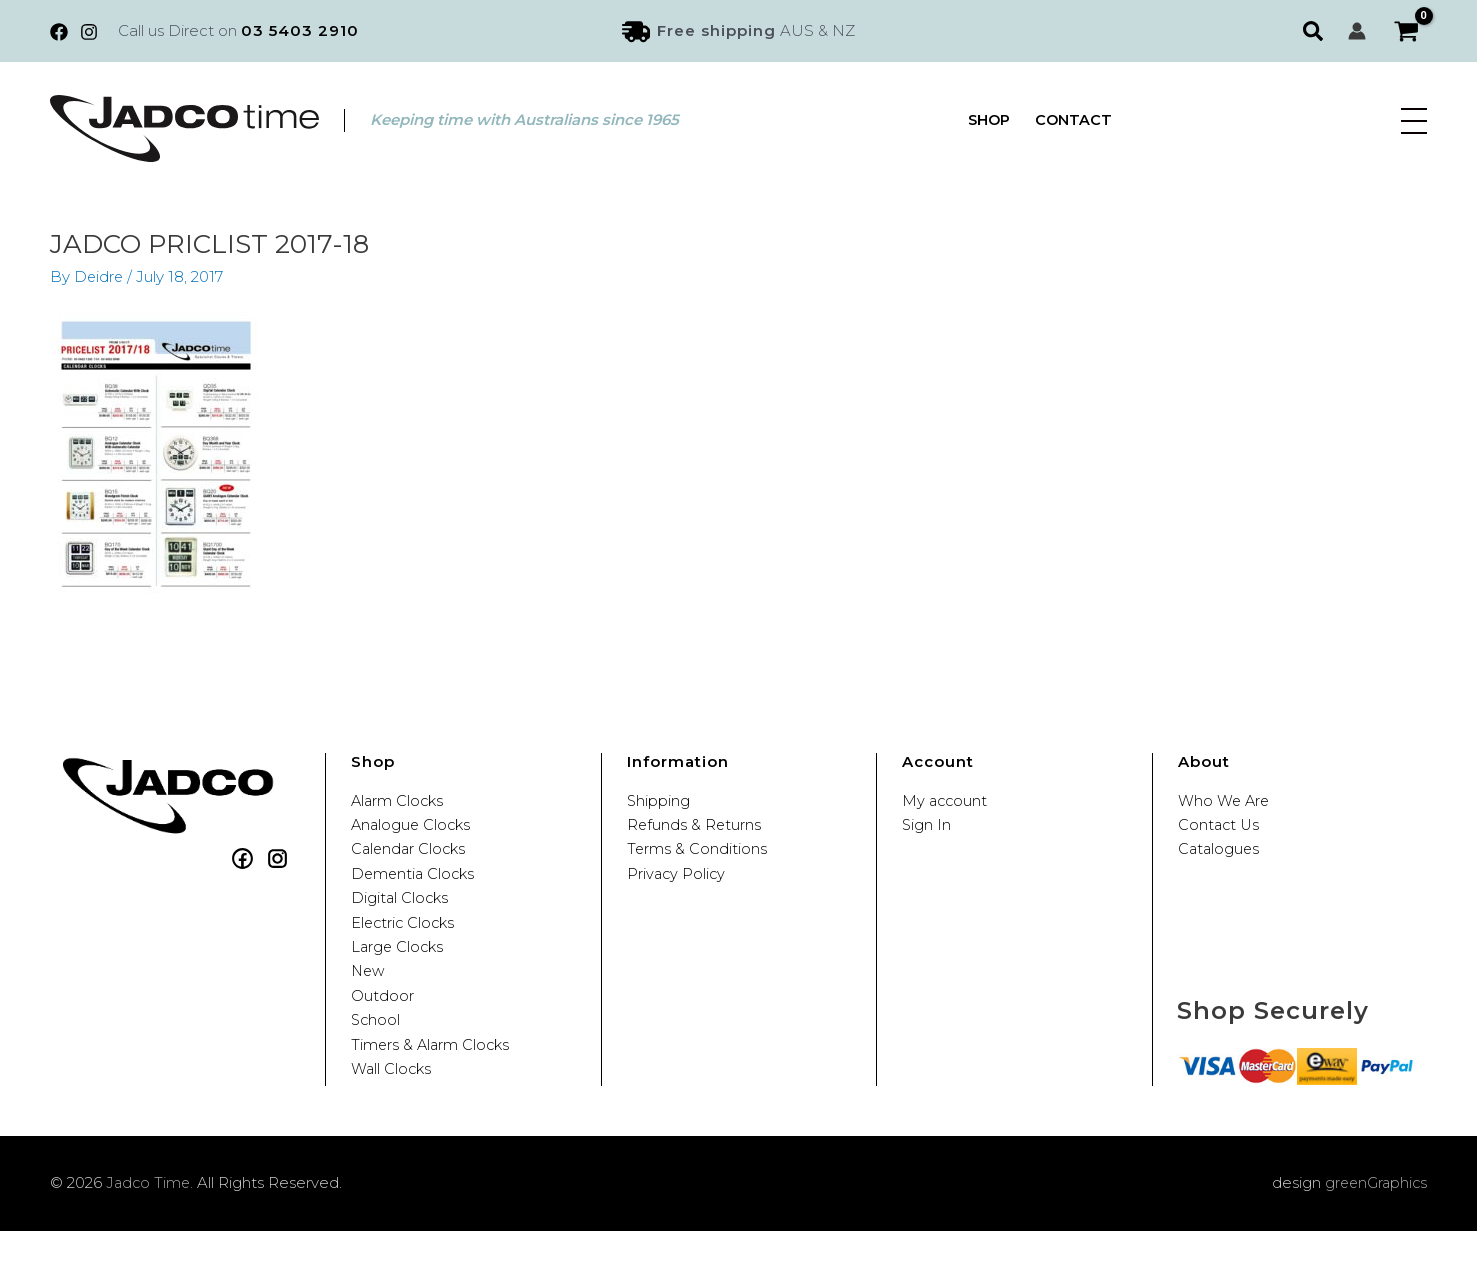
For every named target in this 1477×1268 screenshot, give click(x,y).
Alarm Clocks (399, 800)
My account (946, 800)
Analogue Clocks (413, 828)
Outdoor (382, 1020)
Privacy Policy (677, 883)
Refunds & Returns (695, 828)
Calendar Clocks (410, 855)
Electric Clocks (405, 938)
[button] (1315, 31)
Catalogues (1220, 855)
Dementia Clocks (415, 883)
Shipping (659, 800)
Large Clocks (399, 965)
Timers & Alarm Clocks (432, 1075)
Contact (1075, 120)
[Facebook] (59, 32)
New (369, 993)
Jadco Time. (151, 1219)
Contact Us (1220, 828)
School (376, 1048)
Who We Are (1225, 800)
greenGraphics (1374, 1219)
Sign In (927, 828)
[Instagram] (89, 32)
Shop (989, 120)
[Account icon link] (1357, 31)
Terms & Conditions (697, 855)
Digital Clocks (401, 910)
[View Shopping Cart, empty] (1406, 31)
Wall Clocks (392, 1103)
